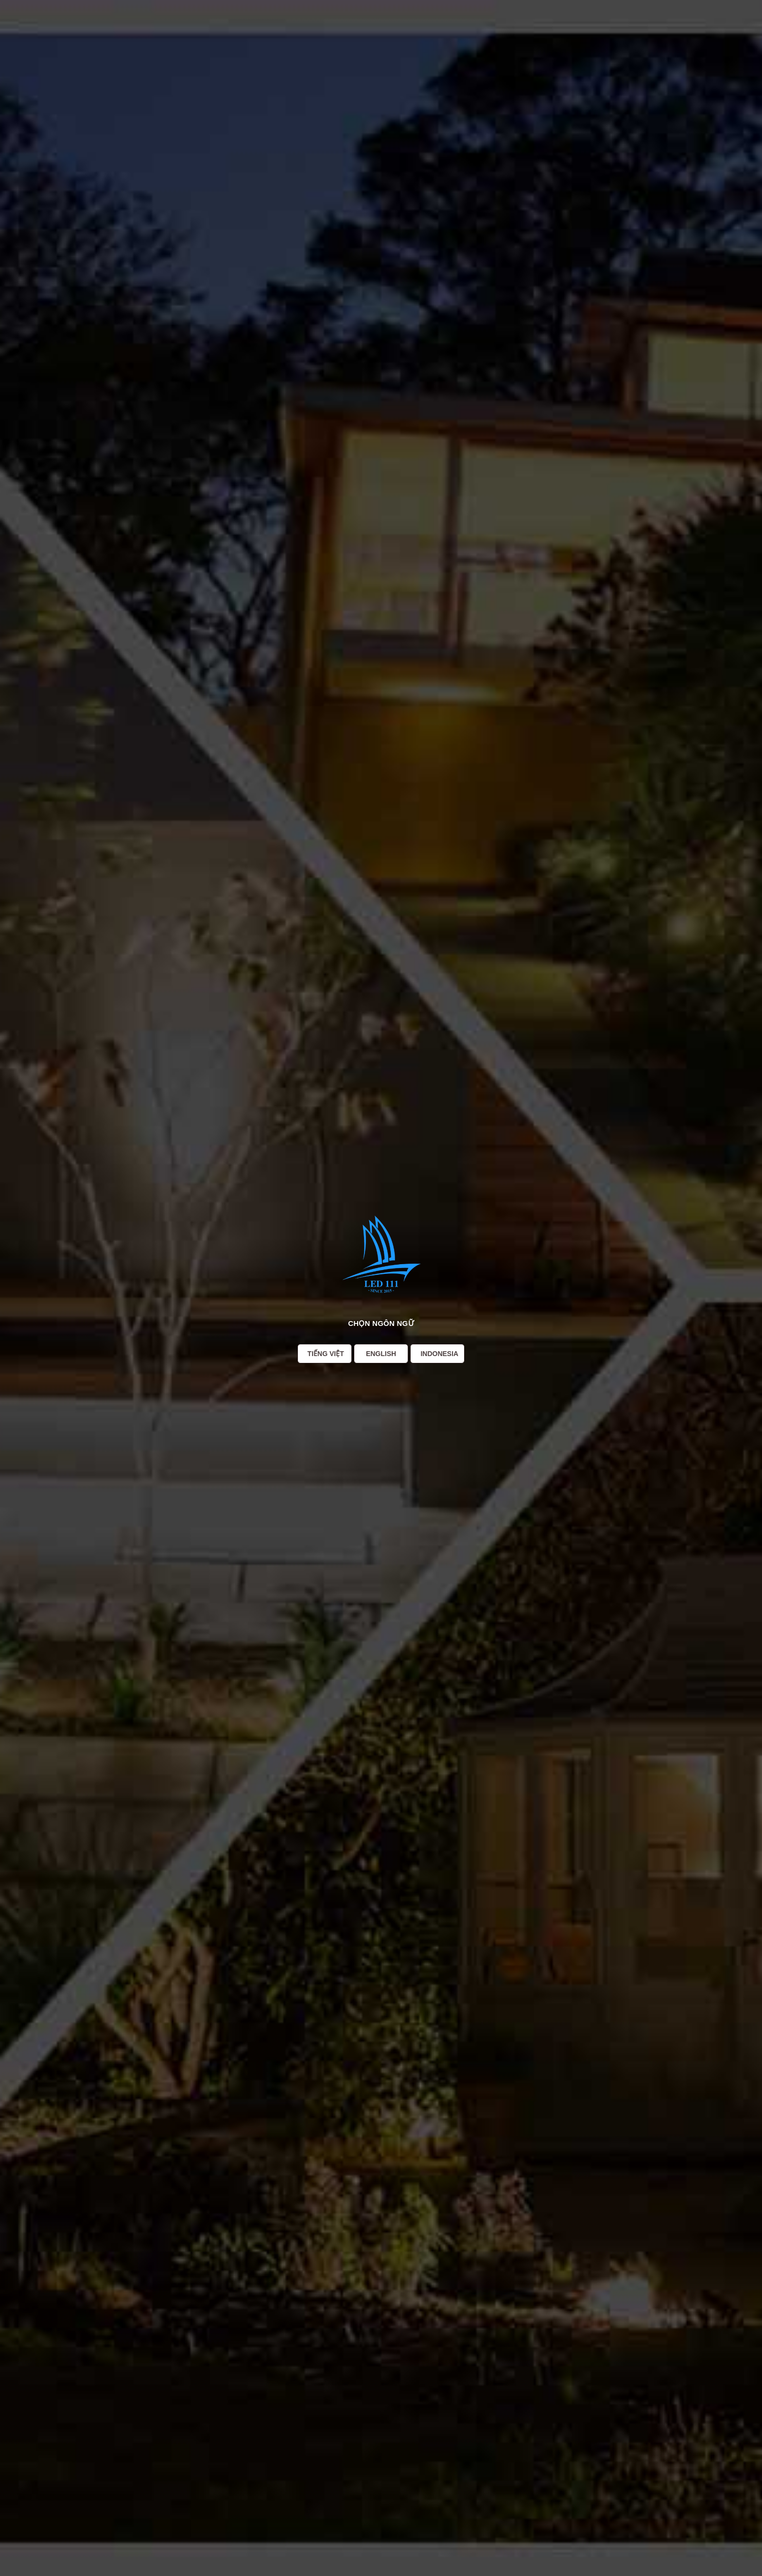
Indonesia (439, 1354)
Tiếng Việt (326, 1354)
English (381, 1354)
